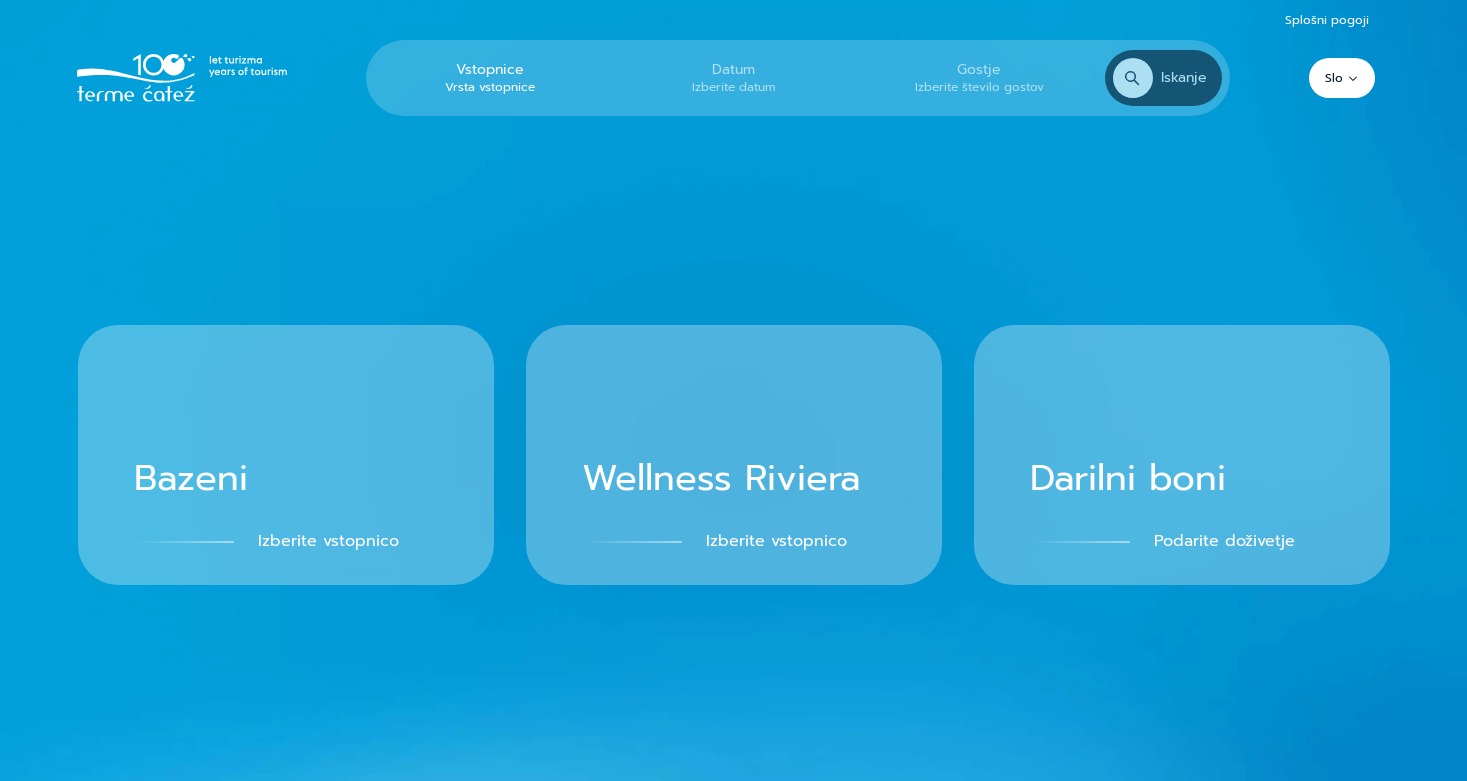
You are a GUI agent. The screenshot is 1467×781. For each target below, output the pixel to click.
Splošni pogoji (1327, 20)
